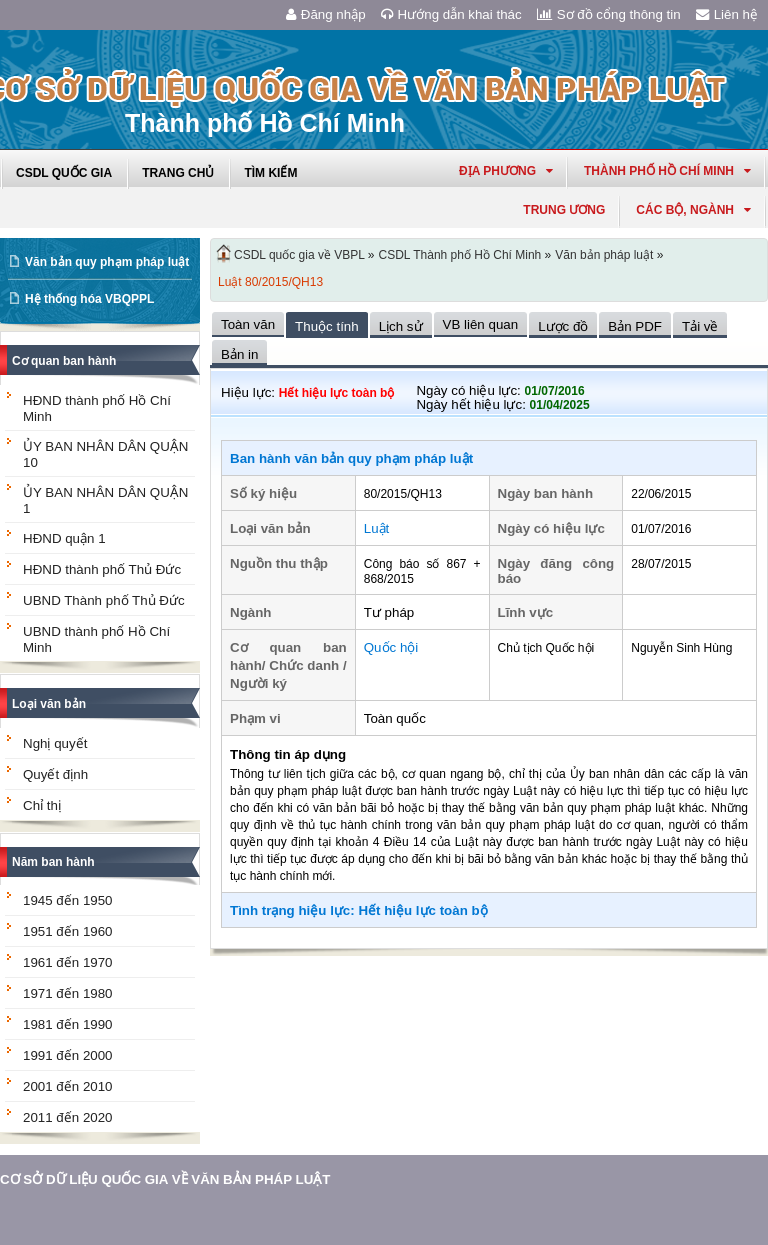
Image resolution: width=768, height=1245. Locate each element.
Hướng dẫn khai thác (451, 14)
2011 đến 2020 (68, 1117)
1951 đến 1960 (68, 931)
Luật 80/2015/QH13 (270, 282)
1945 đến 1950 (68, 900)
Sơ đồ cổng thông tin (609, 14)
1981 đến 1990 (68, 1024)
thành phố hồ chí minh (667, 171)
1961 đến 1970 (68, 962)
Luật (377, 528)
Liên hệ (727, 14)
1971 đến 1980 (68, 993)
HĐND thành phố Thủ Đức (102, 569)
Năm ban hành (53, 862)
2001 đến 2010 (68, 1086)
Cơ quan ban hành (64, 361)
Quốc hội (391, 647)
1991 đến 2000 (68, 1055)
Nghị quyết (55, 743)
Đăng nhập (326, 14)
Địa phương (506, 171)
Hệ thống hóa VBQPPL (89, 299)
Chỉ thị (42, 805)
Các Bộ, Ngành (693, 210)
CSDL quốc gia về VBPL (299, 255)
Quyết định (55, 774)
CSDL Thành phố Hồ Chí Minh (460, 255)
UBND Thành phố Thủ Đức (104, 600)
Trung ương (564, 210)
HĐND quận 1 (64, 538)
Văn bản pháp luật (604, 255)
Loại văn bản (49, 704)
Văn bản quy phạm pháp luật (107, 262)
